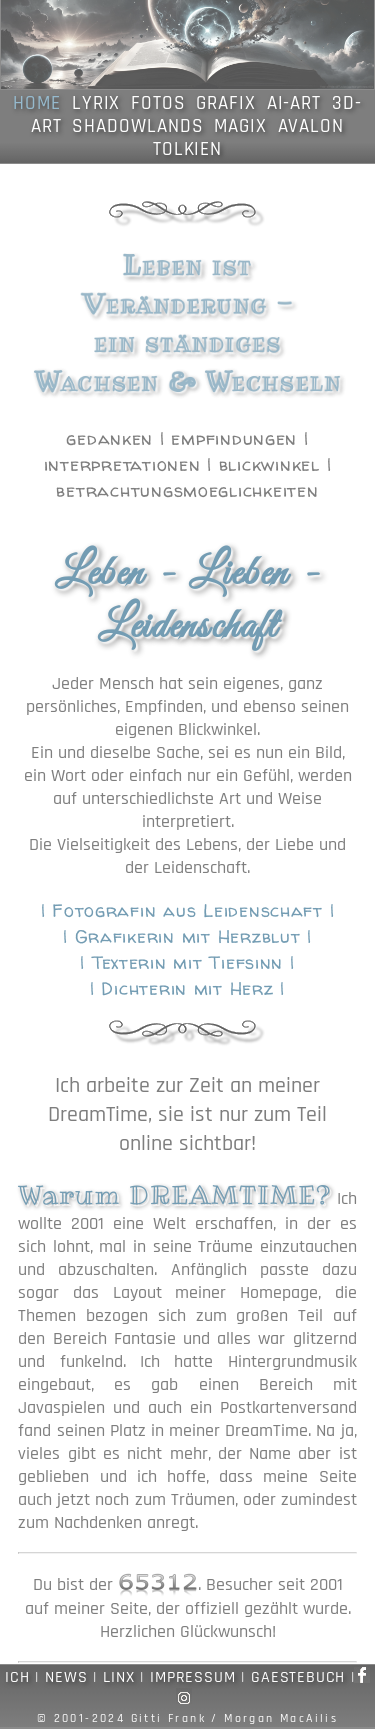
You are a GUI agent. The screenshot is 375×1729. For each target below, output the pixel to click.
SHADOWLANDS (137, 126)
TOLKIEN (188, 149)
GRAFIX (226, 103)
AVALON (311, 126)
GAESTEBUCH (298, 1677)
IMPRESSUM (192, 1677)
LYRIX (96, 103)
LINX (118, 1677)
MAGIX (240, 126)
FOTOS (158, 103)
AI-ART (294, 103)
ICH (17, 1677)
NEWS (66, 1677)
